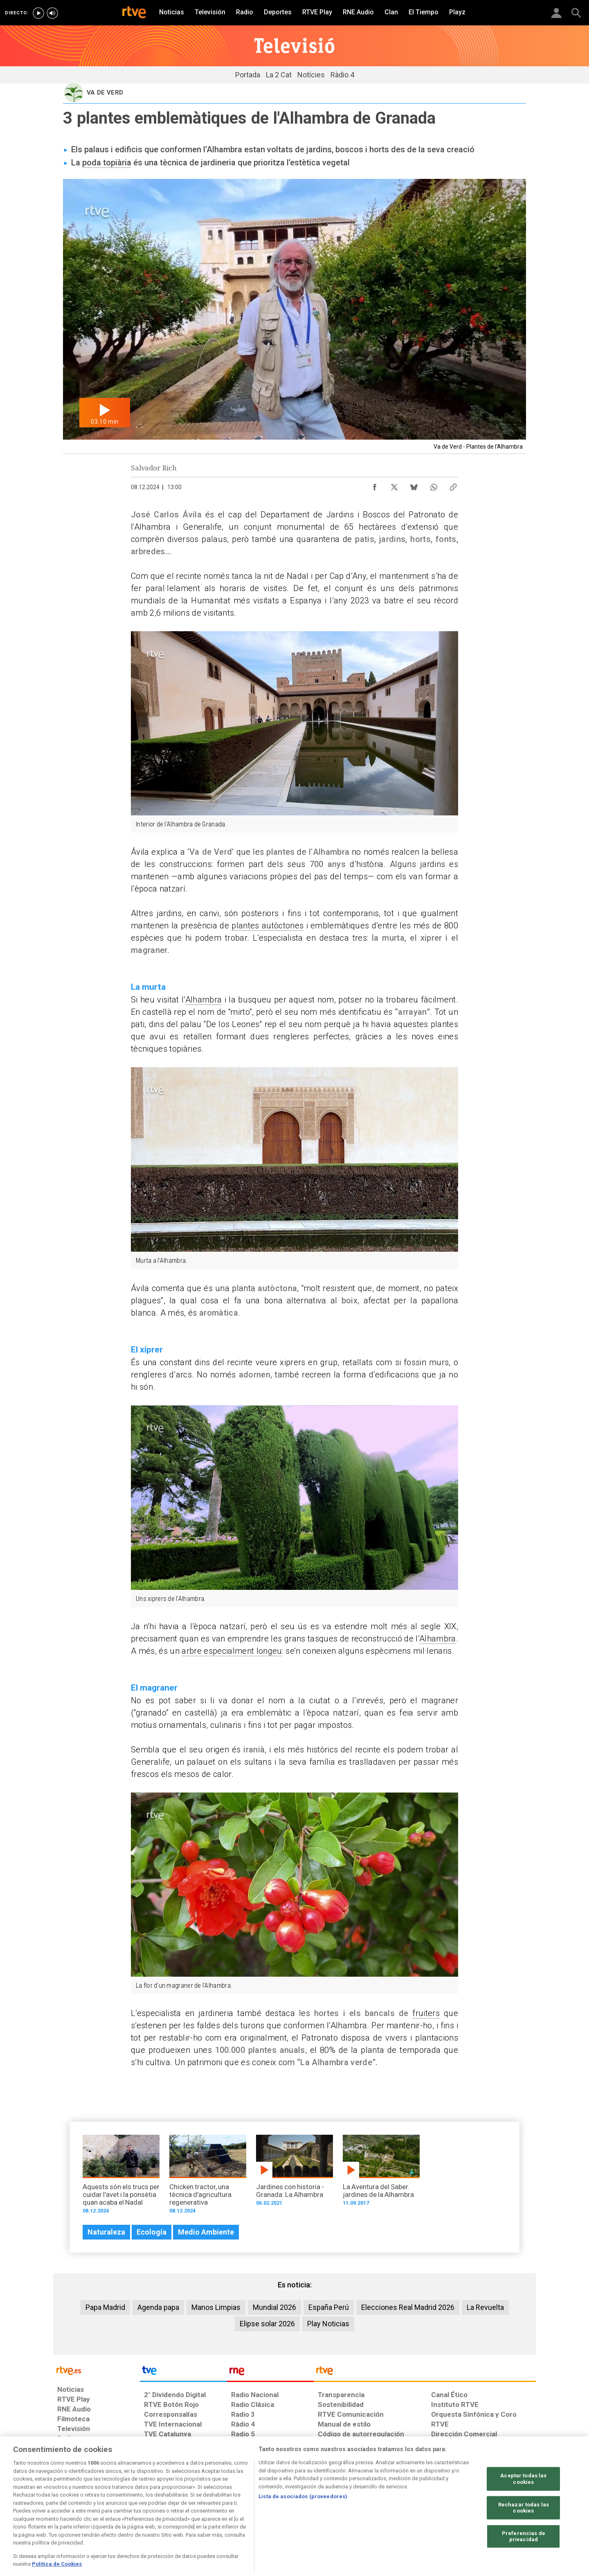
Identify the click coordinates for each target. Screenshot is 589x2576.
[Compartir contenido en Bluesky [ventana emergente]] (414, 485)
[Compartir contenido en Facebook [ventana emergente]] (374, 485)
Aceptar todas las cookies (523, 2510)
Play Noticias (328, 2323)
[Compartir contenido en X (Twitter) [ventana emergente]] (394, 485)
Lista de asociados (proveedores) (303, 2528)
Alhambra (203, 1000)
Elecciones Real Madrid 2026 (407, 2307)
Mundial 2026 (274, 2307)
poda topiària (106, 162)
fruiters (426, 2013)
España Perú (328, 2307)
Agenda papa (158, 2307)
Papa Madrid (105, 2307)
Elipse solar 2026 (267, 2323)
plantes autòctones (267, 925)
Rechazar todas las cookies (523, 2539)
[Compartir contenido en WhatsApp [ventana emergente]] (433, 485)
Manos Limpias (216, 2307)
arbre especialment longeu (232, 1651)
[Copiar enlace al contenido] (453, 485)
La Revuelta (485, 2307)
